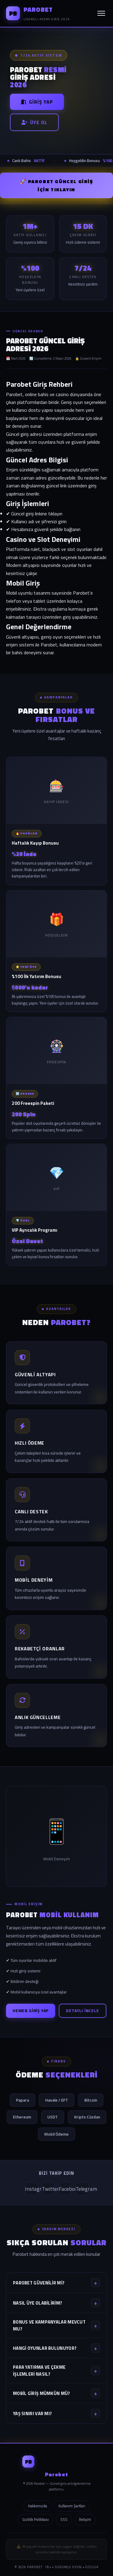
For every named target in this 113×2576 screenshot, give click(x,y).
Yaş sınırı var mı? (56, 2413)
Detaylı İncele (82, 2011)
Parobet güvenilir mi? (56, 2282)
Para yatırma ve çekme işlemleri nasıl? (56, 2370)
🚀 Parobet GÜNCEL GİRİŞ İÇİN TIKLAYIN (56, 185)
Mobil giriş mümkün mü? (56, 2393)
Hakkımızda (37, 2506)
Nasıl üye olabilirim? (56, 2302)
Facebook (65, 2189)
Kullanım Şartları (71, 2506)
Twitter (48, 2189)
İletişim (85, 2519)
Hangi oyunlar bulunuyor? (56, 2347)
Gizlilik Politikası (35, 2519)
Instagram (31, 2189)
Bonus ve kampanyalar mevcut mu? (56, 2325)
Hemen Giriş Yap (31, 2011)
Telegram (82, 2189)
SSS (63, 2519)
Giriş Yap (37, 101)
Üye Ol (34, 122)
